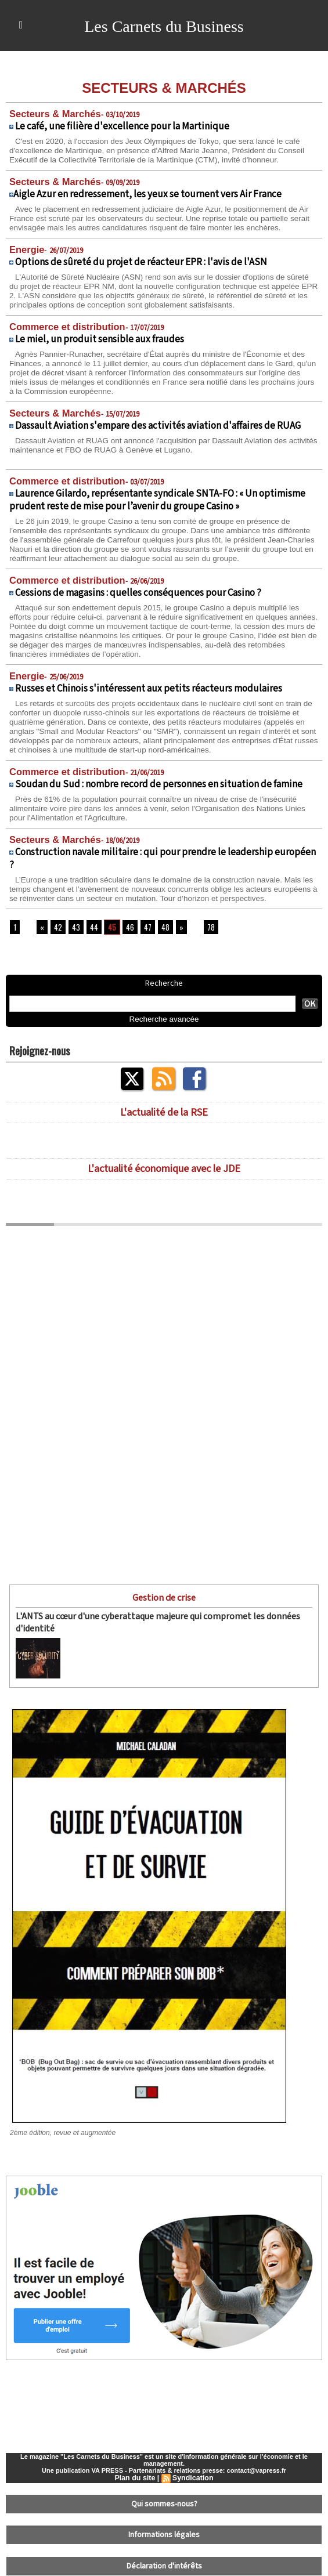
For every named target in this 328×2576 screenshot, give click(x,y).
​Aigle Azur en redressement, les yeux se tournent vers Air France (147, 193)
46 (127, 931)
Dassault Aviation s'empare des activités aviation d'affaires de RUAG (158, 423)
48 (162, 931)
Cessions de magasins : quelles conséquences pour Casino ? (138, 589)
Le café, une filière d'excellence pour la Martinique (122, 126)
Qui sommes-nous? (164, 2504)
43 (74, 931)
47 (145, 931)
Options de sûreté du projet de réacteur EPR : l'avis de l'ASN (141, 260)
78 (206, 931)
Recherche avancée (164, 1023)
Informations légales (164, 2532)
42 (57, 931)
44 (92, 931)
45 (110, 931)
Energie (25, 248)
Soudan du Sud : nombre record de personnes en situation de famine (158, 779)
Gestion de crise (164, 1601)
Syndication (192, 2479)
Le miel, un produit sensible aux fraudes (99, 337)
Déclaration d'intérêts (164, 2561)
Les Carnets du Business (164, 25)
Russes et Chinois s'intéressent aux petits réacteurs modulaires (148, 684)
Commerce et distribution (62, 325)
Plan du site (135, 2479)
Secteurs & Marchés (50, 113)
